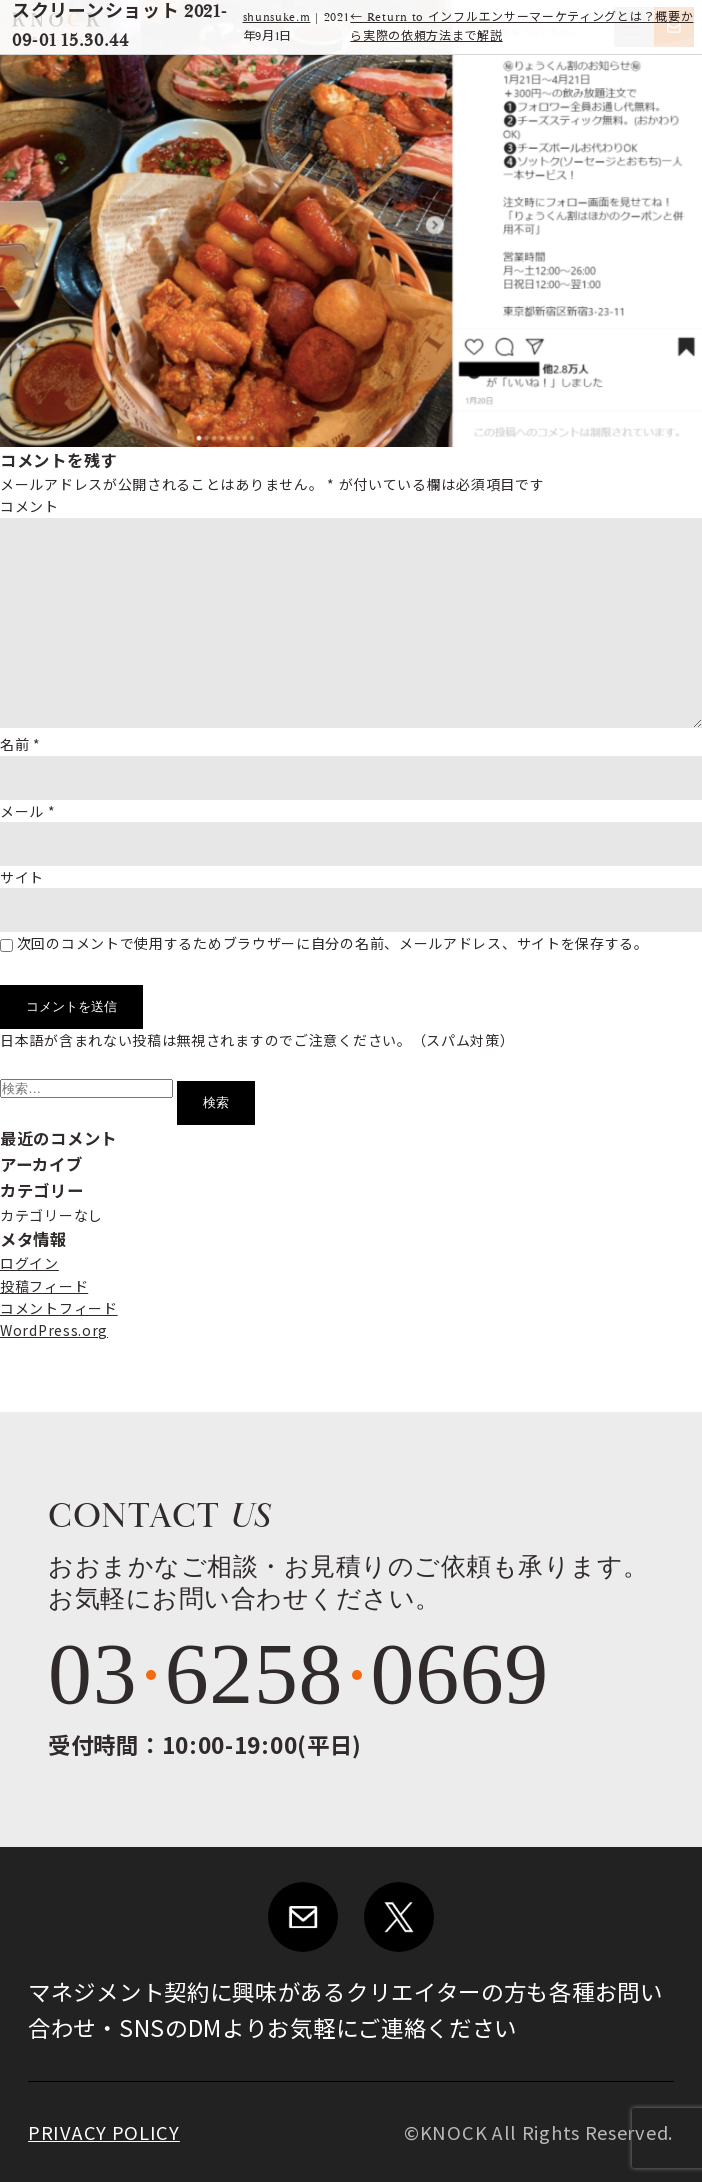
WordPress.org (54, 1330)
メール (28, 811)
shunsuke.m (277, 17)
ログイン (29, 1263)
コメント (29, 506)
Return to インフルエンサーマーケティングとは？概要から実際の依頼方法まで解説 (521, 27)
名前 (20, 744)
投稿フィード (44, 1286)
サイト (22, 877)
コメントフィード (59, 1308)
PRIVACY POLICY (104, 2132)
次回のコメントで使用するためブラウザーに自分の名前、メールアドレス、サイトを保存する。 (333, 943)
